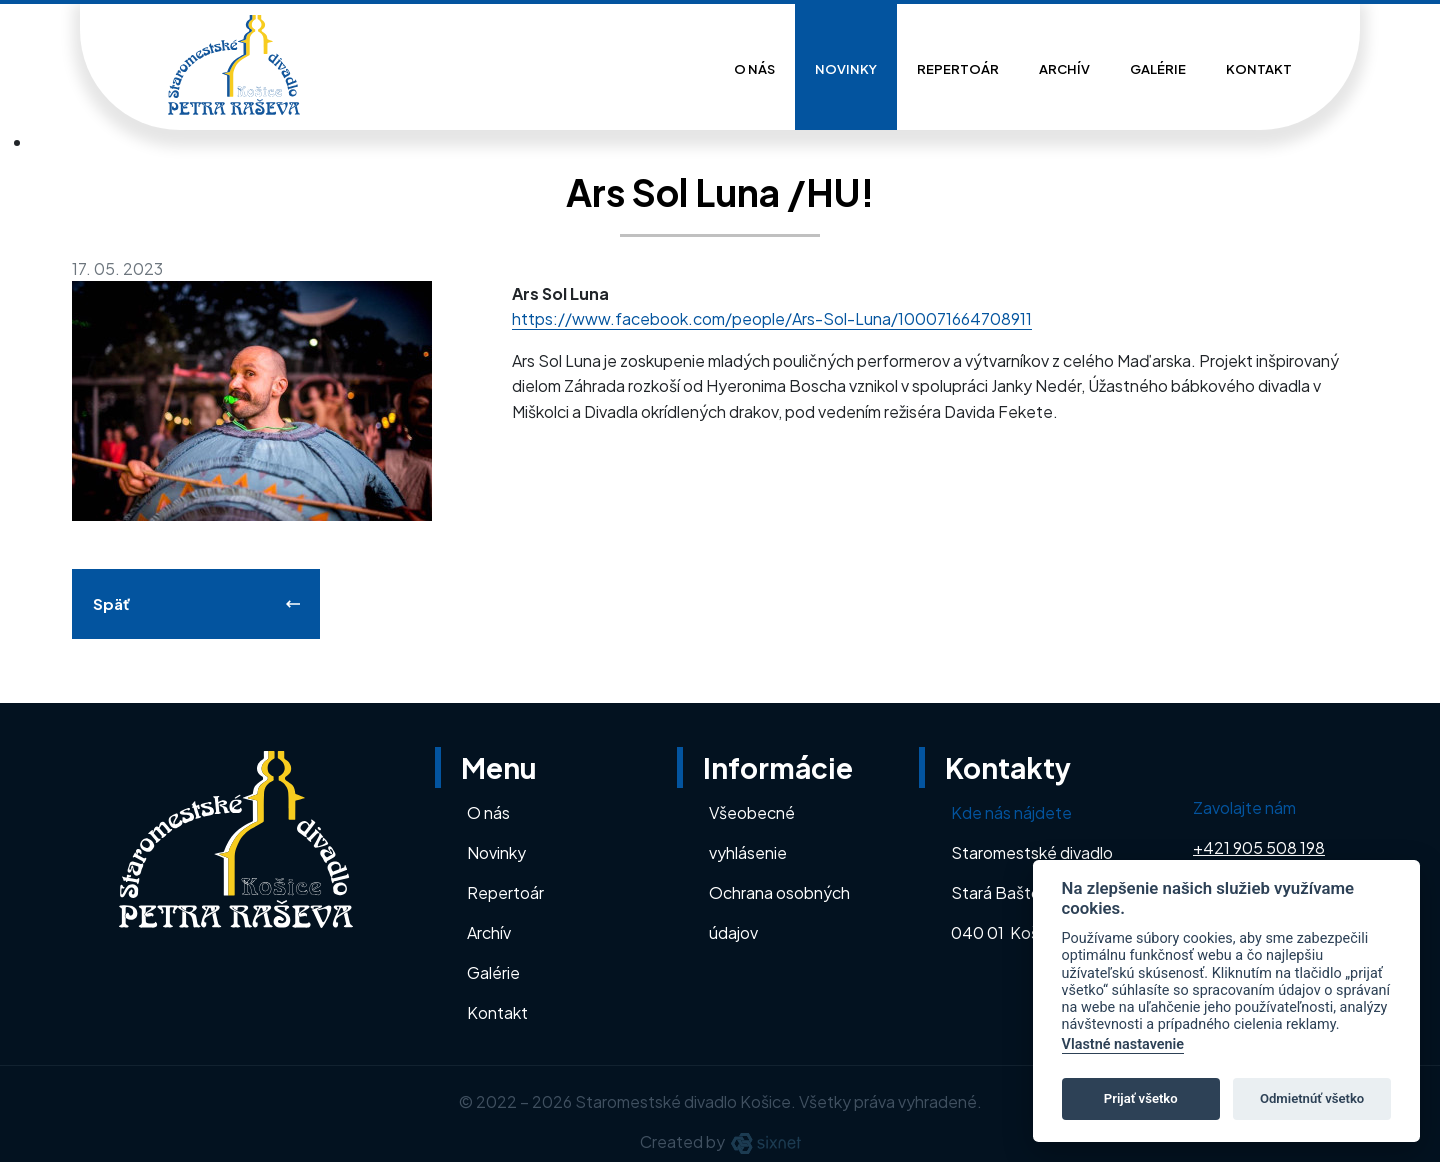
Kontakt (1259, 69)
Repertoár (958, 69)
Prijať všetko (1141, 1098)
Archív (1064, 69)
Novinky (846, 69)
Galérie (1158, 69)
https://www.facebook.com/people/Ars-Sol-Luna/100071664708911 (772, 318)
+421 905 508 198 (1259, 847)
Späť (111, 603)
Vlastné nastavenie (1123, 1044)
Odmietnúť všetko (1312, 1098)
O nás (754, 69)
